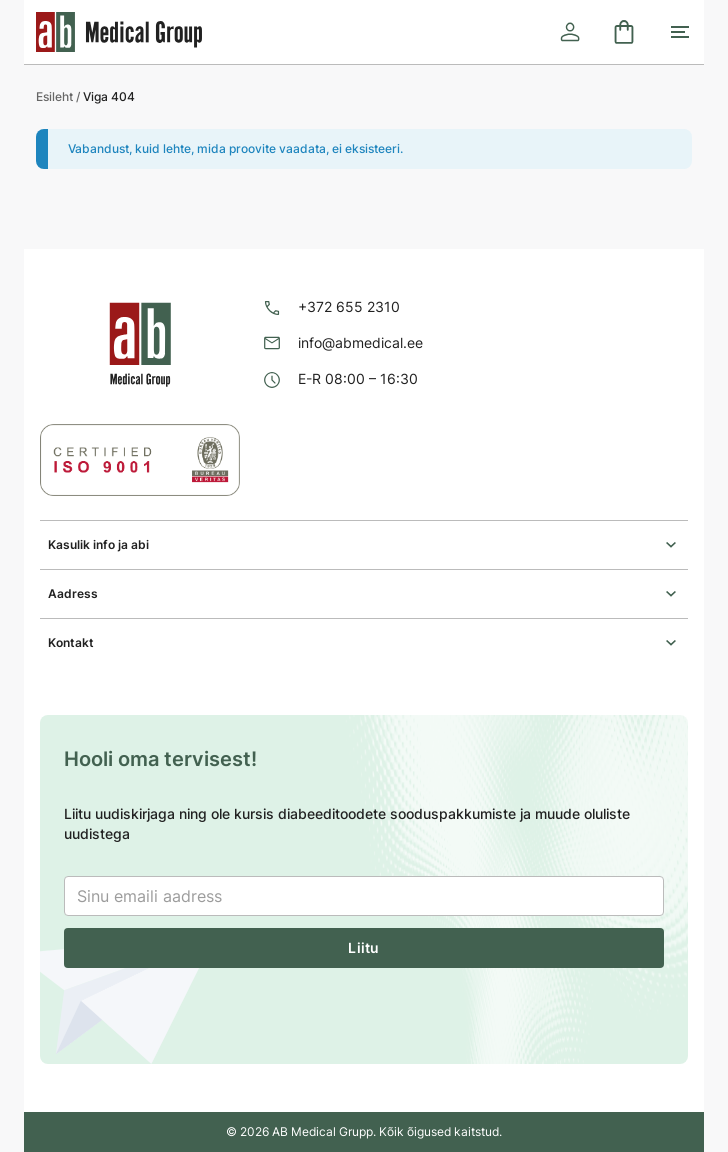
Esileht (54, 96)
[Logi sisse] (570, 32)
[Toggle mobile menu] (680, 32)
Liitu (363, 947)
